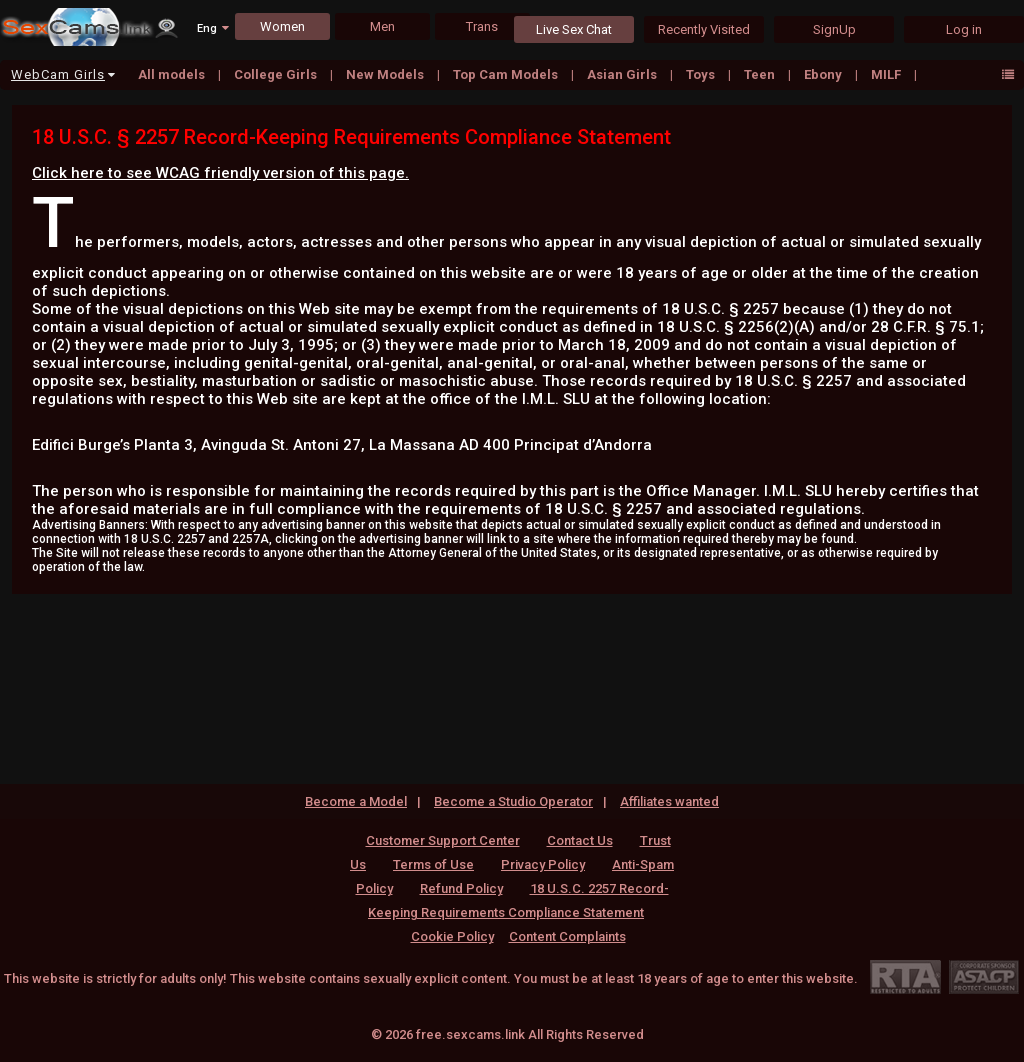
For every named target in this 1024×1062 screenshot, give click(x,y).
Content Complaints (567, 936)
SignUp (834, 29)
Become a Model (356, 801)
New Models (386, 74)
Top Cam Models (507, 74)
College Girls (277, 74)
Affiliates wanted (669, 801)
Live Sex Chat (574, 29)
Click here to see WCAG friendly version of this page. (220, 173)
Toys (702, 74)
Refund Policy (461, 888)
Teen (761, 74)
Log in (964, 29)
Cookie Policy (452, 936)
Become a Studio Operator (513, 801)
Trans (482, 26)
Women (282, 26)
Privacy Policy (543, 864)
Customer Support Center (443, 840)
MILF (887, 74)
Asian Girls (623, 74)
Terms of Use (433, 864)
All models (173, 74)
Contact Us (580, 840)
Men (382, 26)
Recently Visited (704, 29)
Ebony (824, 74)
